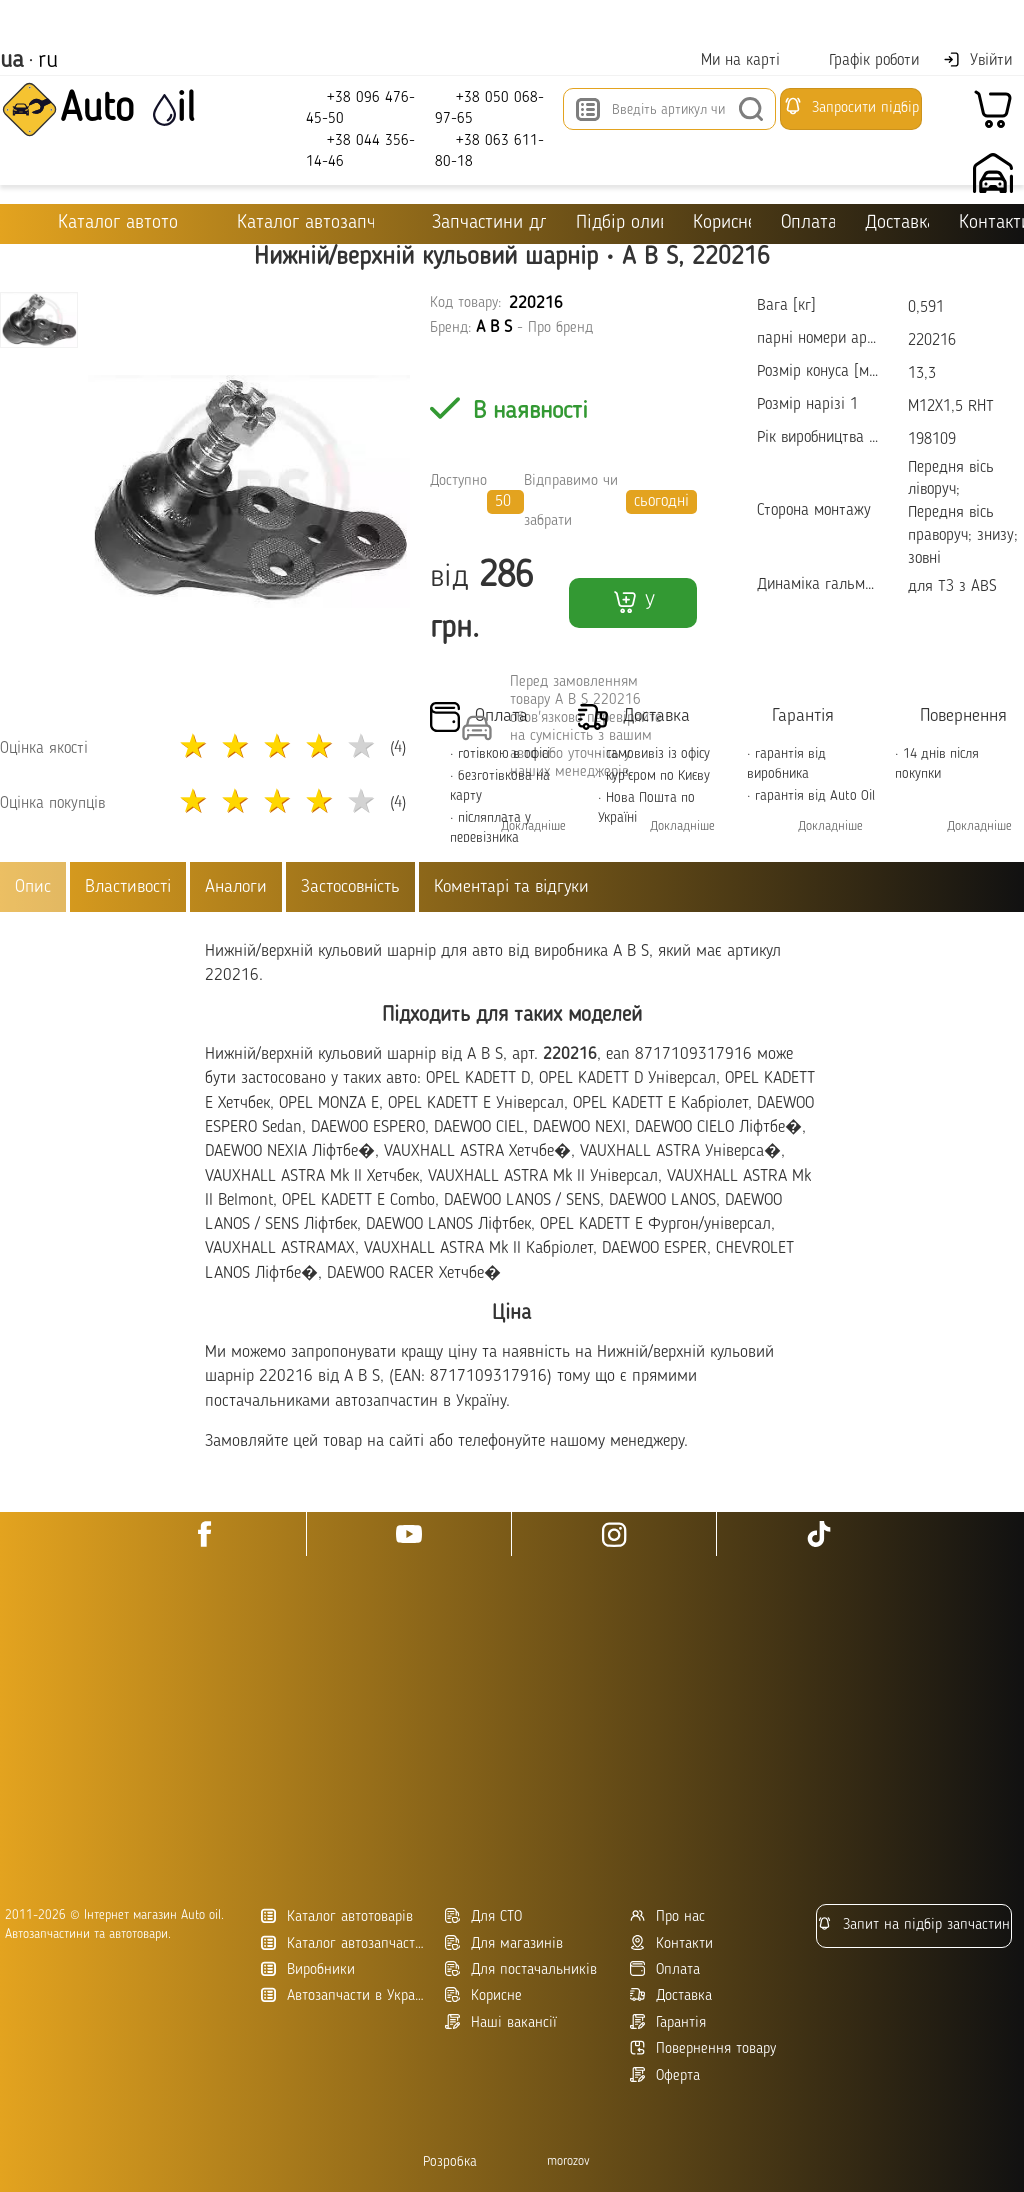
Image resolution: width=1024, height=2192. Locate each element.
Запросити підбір (851, 106)
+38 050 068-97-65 (489, 107)
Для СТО (483, 1916)
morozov (568, 2161)
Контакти (671, 1943)
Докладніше (533, 826)
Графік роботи (861, 60)
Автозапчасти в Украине (345, 1995)
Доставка (897, 223)
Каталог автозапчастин (345, 1943)
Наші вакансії (501, 2022)
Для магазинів (504, 1943)
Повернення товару (703, 2048)
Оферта (665, 2075)
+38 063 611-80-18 (489, 150)
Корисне (722, 223)
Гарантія (668, 2022)
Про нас (667, 1916)
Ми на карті (728, 60)
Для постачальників (521, 1969)
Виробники (308, 1969)
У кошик (633, 608)
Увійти (977, 60)
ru (48, 61)
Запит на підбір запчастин (913, 1924)
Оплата (807, 223)
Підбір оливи (619, 223)
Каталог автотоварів (337, 1916)
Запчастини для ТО (475, 222)
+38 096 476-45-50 (360, 107)
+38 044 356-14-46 (360, 150)
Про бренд (560, 328)
